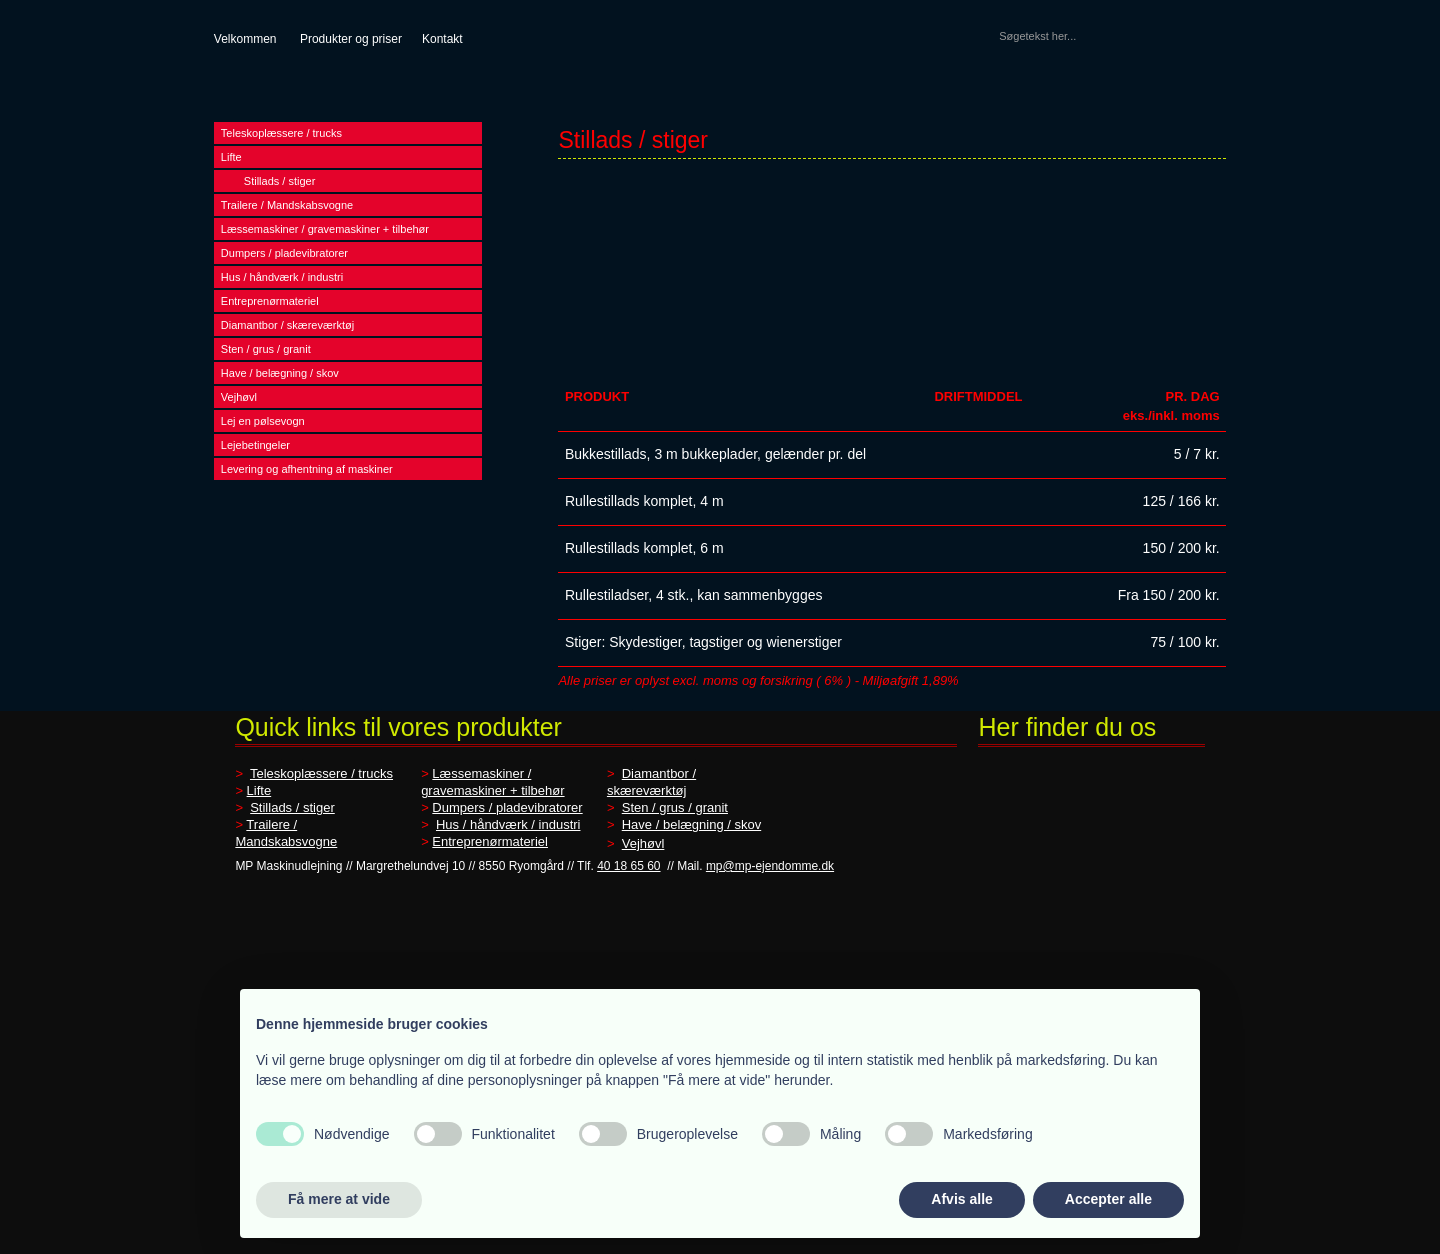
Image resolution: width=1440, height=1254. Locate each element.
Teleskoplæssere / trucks (281, 133)
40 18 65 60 (628, 866)
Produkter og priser (351, 39)
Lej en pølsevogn (263, 421)
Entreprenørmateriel (270, 301)
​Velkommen (245, 39)
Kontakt (442, 39)
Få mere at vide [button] (339, 1199)
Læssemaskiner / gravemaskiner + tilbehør (325, 229)
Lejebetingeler (255, 445)
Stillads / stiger (280, 181)
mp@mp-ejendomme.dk (770, 866)
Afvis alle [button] (961, 1199)
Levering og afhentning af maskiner (307, 469)
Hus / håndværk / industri (282, 277)
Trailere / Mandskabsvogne (287, 205)
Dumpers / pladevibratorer (284, 253)
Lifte (231, 157)
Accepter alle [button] (1108, 1199)
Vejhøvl (239, 397)
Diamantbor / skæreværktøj (287, 325)
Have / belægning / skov (280, 373)
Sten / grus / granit (266, 349)
